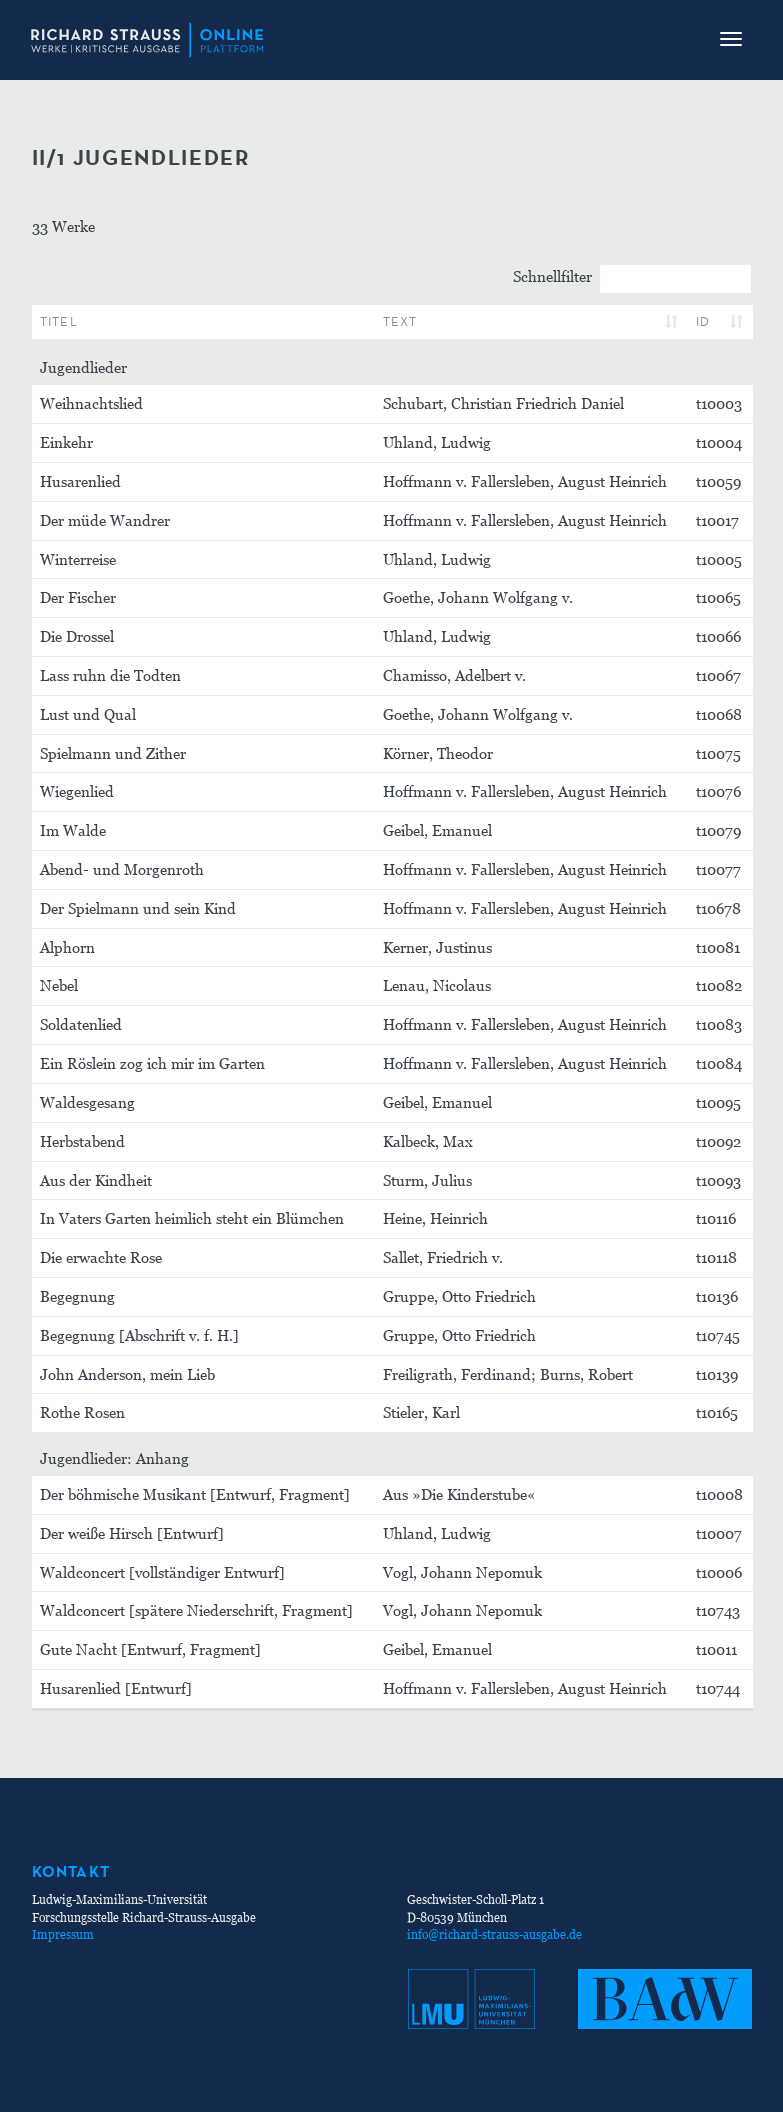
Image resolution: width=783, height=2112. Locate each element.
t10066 (718, 636)
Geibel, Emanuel (437, 830)
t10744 (718, 1688)
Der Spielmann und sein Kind (138, 908)
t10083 (719, 1024)
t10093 (718, 1180)
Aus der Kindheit (96, 1180)
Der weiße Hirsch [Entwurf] (132, 1533)
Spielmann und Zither (113, 753)
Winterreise (78, 559)
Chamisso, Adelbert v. (454, 675)
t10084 (719, 1063)
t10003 (719, 403)
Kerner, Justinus (437, 947)
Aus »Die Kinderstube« (459, 1494)
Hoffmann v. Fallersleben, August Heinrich (525, 481)
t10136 (717, 1296)
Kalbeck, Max (428, 1141)
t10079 (718, 830)
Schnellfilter (632, 278)
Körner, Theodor (438, 753)
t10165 (717, 1412)
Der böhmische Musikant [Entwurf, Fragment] (195, 1494)
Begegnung (77, 1296)
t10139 (717, 1374)
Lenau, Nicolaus (437, 985)
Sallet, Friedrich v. (443, 1257)
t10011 (716, 1649)
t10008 (719, 1494)
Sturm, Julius (427, 1180)
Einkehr (66, 442)
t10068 (719, 714)
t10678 (718, 908)
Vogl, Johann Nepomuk (462, 1572)
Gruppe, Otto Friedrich (459, 1296)
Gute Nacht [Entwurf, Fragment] (150, 1649)
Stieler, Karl (421, 1412)
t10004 (719, 442)
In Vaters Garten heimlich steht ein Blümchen (192, 1218)
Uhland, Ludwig (437, 442)
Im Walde (73, 830)
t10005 (719, 559)
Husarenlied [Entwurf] (116, 1688)
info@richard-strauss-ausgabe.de (494, 1934)
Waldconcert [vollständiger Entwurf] (162, 1572)
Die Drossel (77, 636)
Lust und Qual (88, 714)
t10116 (716, 1218)
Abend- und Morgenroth (122, 869)
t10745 (718, 1335)
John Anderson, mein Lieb (127, 1374)
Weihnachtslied (91, 403)
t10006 (719, 1572)
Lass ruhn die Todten (110, 675)
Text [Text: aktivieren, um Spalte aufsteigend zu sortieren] (400, 321)
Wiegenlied (77, 791)
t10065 (718, 597)
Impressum (63, 1934)
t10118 (716, 1257)
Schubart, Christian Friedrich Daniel (503, 403)
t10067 (718, 675)
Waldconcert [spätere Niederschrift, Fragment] (196, 1610)
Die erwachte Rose (101, 1257)
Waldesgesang (87, 1102)
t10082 (719, 985)
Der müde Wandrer (105, 520)
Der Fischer (78, 597)
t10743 (718, 1610)
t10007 (719, 1533)
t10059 (718, 481)
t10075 (718, 753)
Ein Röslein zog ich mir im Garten (152, 1063)
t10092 (718, 1141)
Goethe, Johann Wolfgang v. (478, 597)
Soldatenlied (81, 1024)
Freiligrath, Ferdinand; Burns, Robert (508, 1374)
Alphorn (67, 947)
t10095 (718, 1102)
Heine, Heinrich (435, 1218)
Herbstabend (82, 1141)
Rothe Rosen (82, 1412)
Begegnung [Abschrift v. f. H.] (139, 1335)
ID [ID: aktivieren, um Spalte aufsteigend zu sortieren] (703, 321)
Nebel (59, 985)
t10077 (718, 869)
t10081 (718, 947)
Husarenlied (80, 481)
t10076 (718, 791)
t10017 (717, 520)
